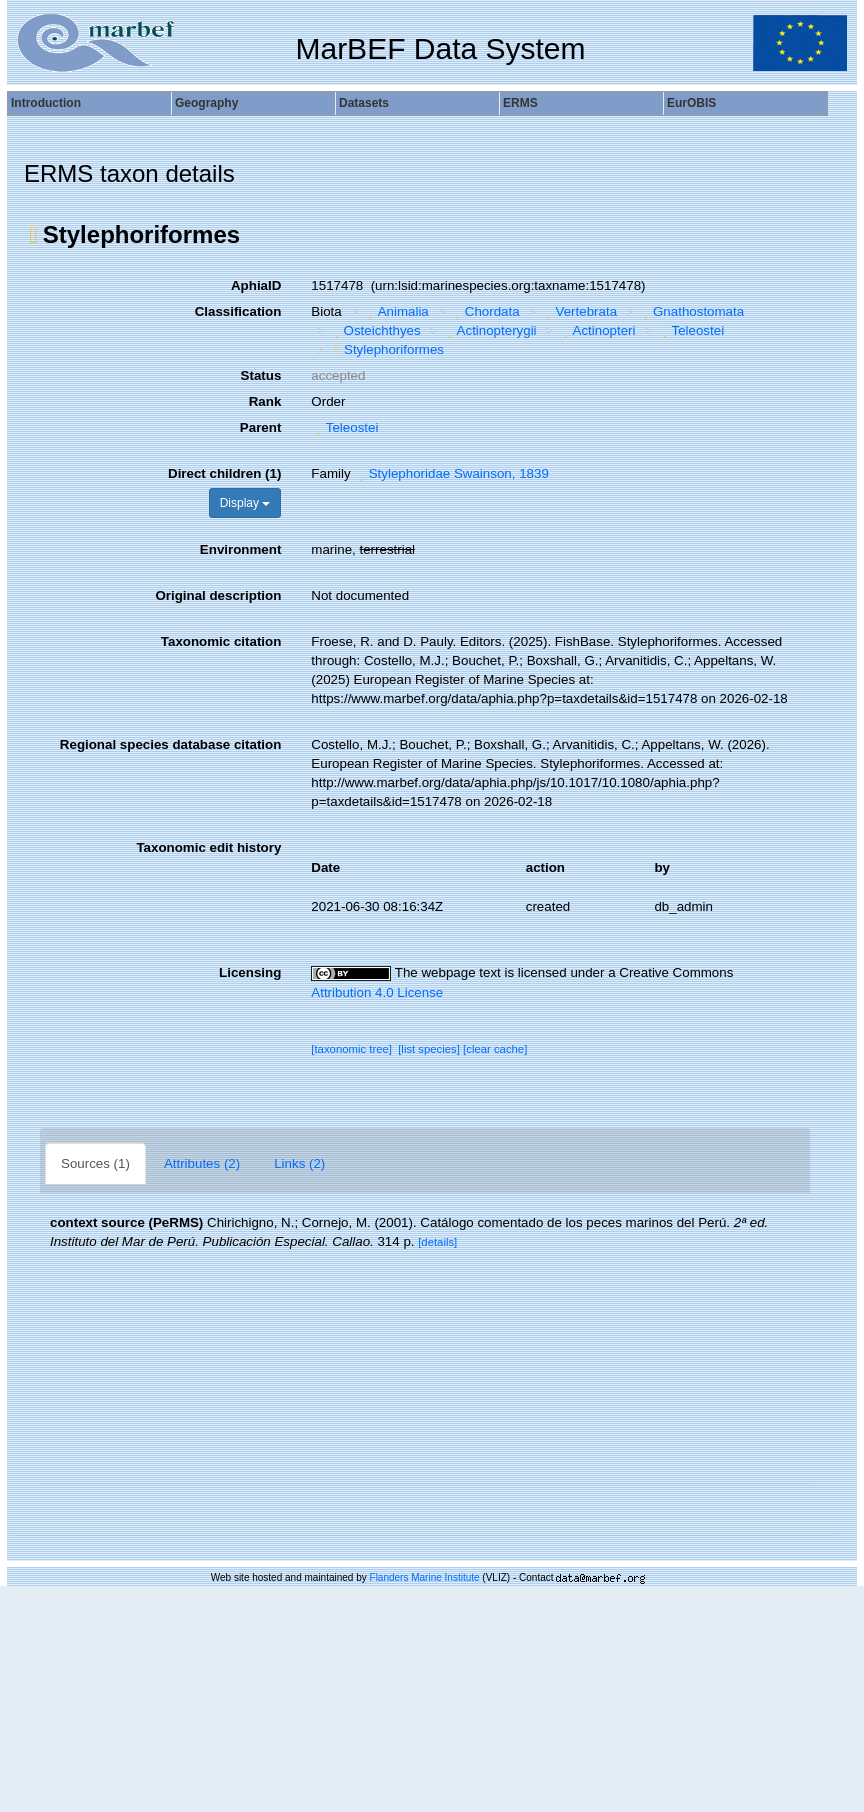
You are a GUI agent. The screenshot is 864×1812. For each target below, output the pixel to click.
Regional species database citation (170, 744)
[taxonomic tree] (351, 1049)
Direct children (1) (224, 473)
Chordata (484, 311)
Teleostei (690, 330)
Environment (240, 549)
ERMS (520, 103)
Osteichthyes (375, 330)
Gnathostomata (692, 311)
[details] (437, 1242)
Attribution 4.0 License (377, 992)
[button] (33, 235)
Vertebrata (579, 311)
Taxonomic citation (221, 641)
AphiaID (256, 285)
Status (261, 375)
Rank (265, 401)
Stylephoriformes (386, 349)
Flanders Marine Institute (425, 1577)
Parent (260, 427)
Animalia (396, 311)
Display (245, 503)
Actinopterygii (489, 330)
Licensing (250, 972)
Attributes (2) (202, 1163)
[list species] (429, 1049)
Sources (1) (95, 1163)
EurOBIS (691, 103)
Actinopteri (596, 330)
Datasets (364, 103)
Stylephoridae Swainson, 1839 (451, 473)
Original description (218, 595)
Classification (238, 311)
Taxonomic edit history (208, 847)
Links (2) (299, 1163)
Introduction (46, 103)
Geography (206, 103)
